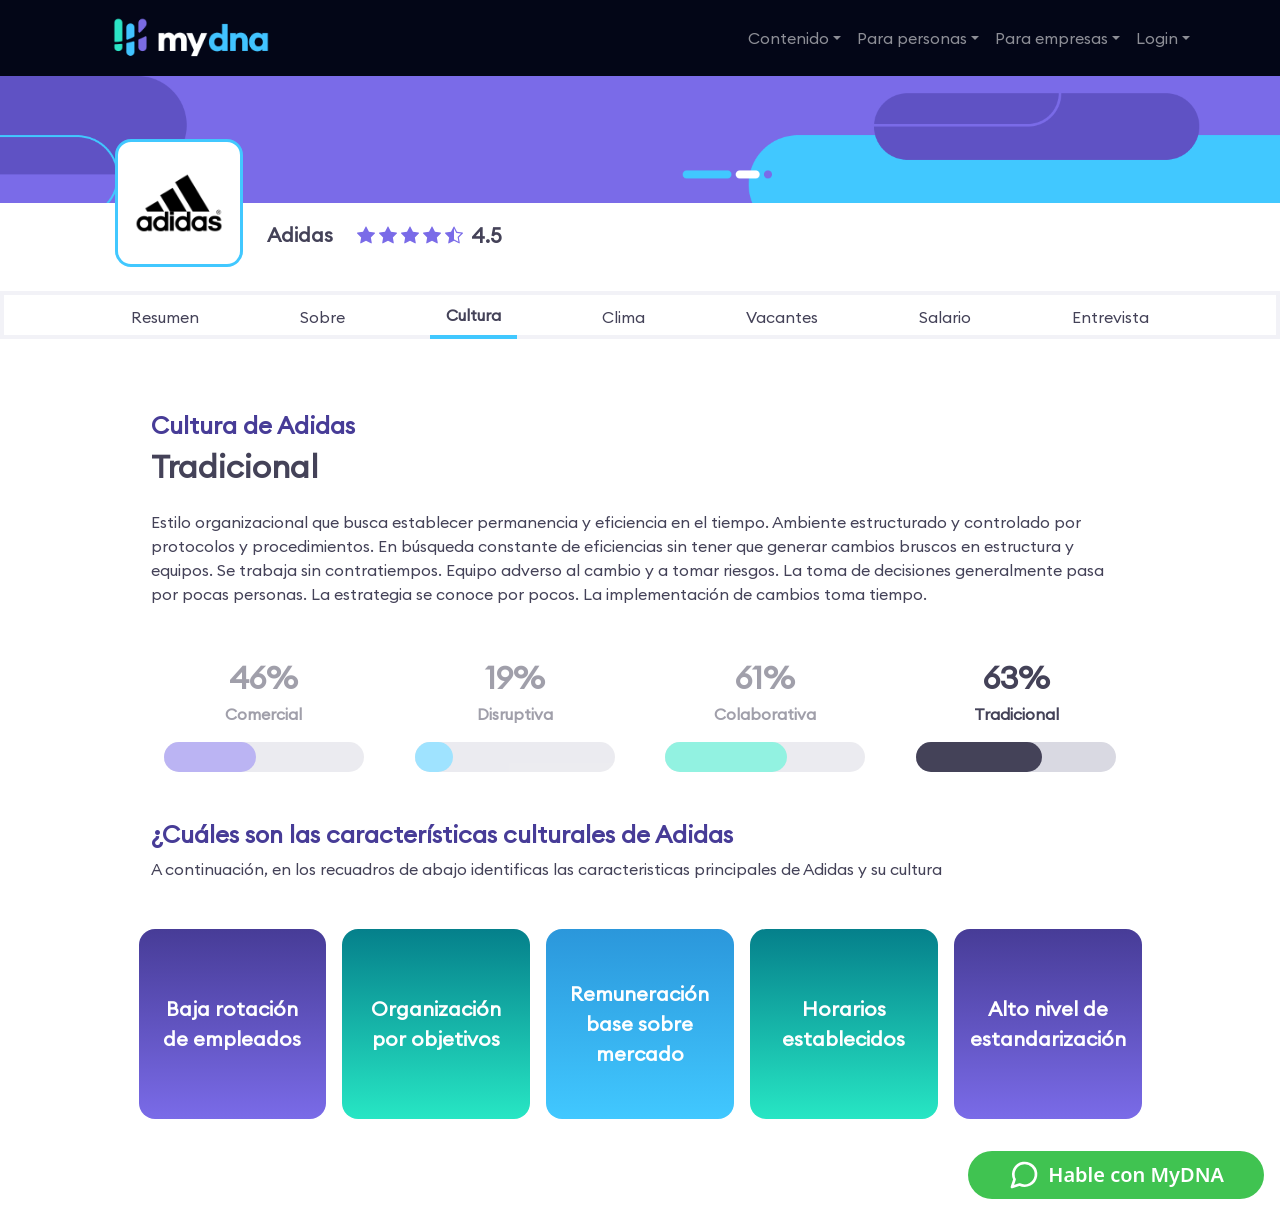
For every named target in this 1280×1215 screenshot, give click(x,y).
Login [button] (1157, 38)
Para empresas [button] (1051, 38)
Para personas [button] (912, 38)
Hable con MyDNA (1116, 1175)
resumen (165, 317)
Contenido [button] (788, 38)
